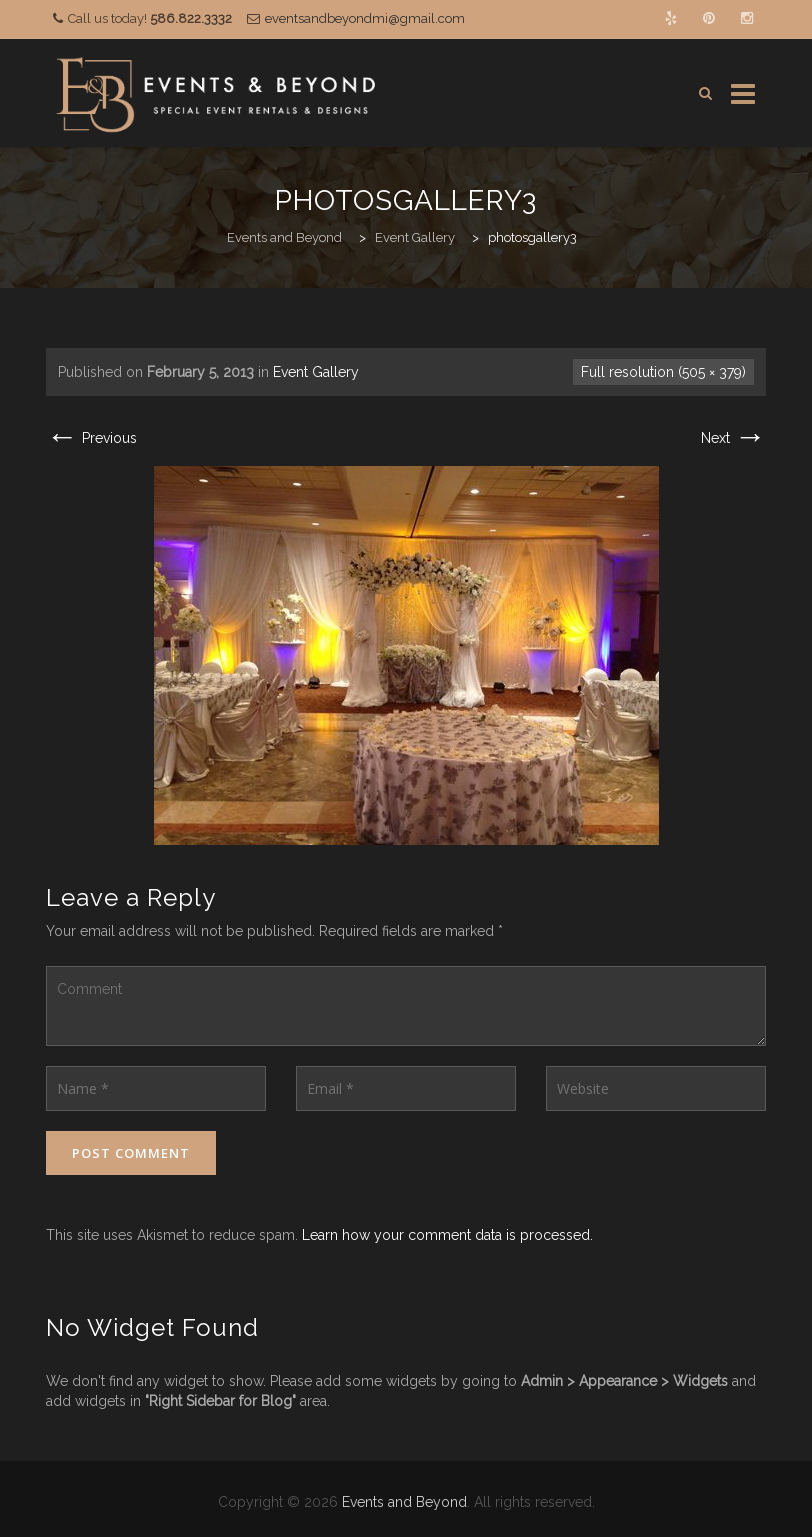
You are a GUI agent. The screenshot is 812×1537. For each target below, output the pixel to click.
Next (733, 438)
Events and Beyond (404, 1502)
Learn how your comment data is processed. (447, 1235)
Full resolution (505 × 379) (663, 372)
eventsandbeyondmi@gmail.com (365, 18)
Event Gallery (316, 372)
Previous (91, 438)
